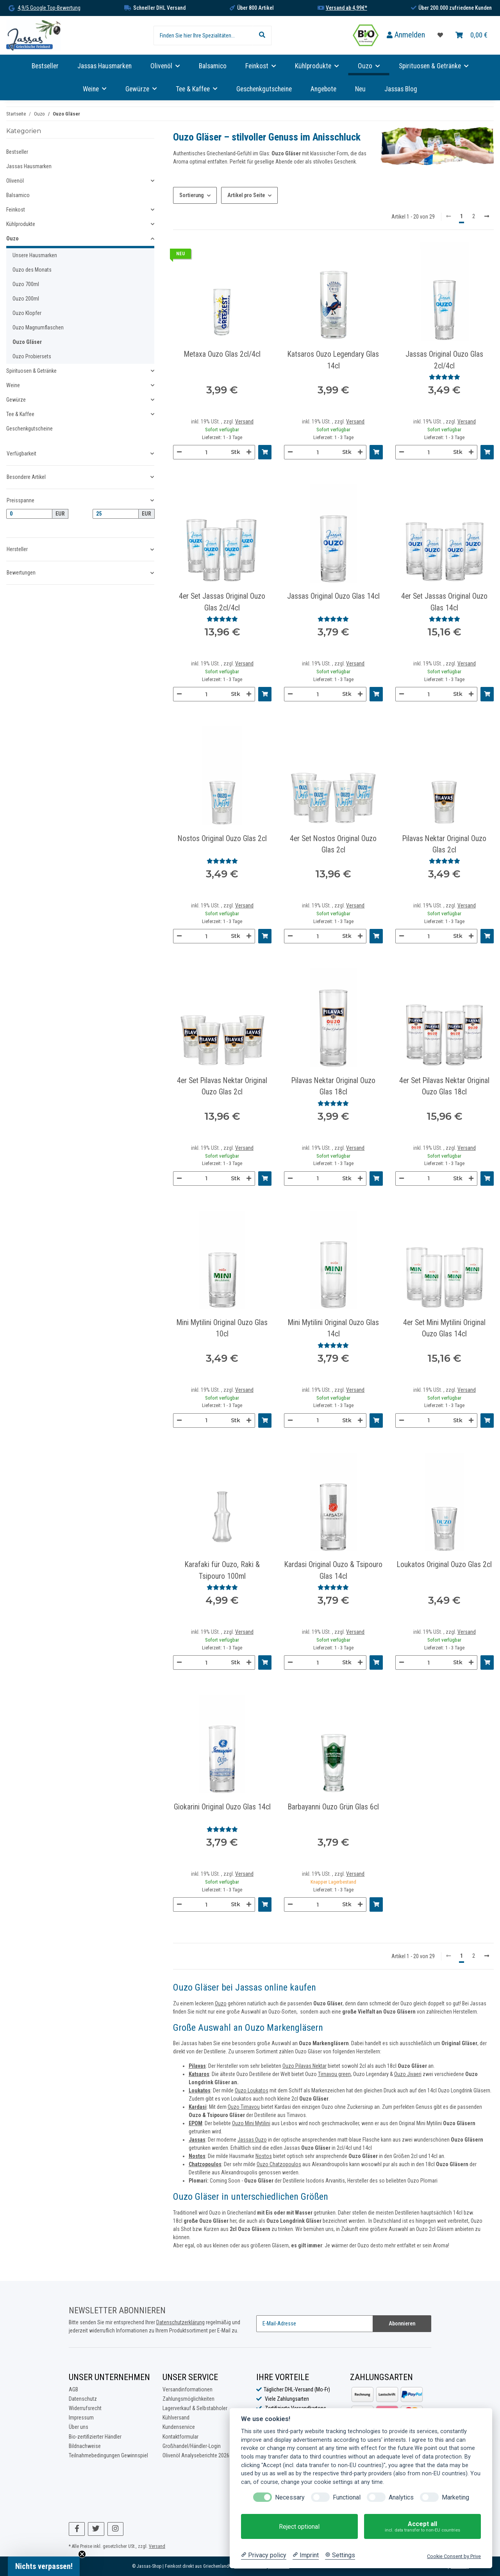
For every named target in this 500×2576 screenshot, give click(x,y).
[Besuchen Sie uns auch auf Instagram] (115, 2529)
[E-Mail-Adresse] (314, 2323)
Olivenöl (15, 181)
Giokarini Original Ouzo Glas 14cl (222, 1806)
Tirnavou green (334, 2074)
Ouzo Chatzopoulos (279, 2164)
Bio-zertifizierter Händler (95, 2437)
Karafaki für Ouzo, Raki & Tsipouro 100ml (222, 1570)
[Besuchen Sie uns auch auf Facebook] (77, 2529)
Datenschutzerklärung (180, 2322)
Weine (13, 385)
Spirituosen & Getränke (31, 371)
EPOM (195, 2123)
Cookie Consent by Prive (454, 2556)
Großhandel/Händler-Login (191, 2446)
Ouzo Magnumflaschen (38, 327)
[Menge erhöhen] (249, 452)
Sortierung (191, 195)
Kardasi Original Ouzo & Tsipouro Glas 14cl (333, 1570)
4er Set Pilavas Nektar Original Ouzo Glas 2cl (222, 1086)
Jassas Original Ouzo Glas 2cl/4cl (444, 360)
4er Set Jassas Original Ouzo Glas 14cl (444, 602)
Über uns (78, 2427)
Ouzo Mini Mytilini (251, 2123)
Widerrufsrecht (85, 2408)
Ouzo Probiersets (31, 356)
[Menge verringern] (179, 452)
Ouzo (221, 2003)
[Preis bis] (116, 514)
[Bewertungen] (444, 377)
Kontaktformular (180, 2437)
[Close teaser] (82, 2554)
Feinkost (15, 209)
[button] (405, 35)
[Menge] (206, 452)
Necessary (290, 2497)
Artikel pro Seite (246, 195)
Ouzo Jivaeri (407, 2074)
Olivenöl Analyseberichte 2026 (195, 2455)
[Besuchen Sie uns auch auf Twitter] (96, 2529)
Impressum (81, 2417)
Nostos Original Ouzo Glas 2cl (222, 838)
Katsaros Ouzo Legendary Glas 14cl (333, 360)
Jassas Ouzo (252, 2140)
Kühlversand (175, 2417)
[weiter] (487, 216)
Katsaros (199, 2074)
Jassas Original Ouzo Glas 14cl (333, 596)
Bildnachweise (85, 2446)
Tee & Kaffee (20, 414)
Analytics (401, 2497)
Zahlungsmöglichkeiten (188, 2399)
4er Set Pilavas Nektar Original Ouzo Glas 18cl (444, 1086)
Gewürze (16, 400)
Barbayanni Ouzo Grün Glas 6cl (333, 1806)
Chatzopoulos (205, 2164)
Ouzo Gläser (27, 342)
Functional (347, 2497)
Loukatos (200, 2090)
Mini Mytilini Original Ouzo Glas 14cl (333, 1328)
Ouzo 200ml (25, 298)
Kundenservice (178, 2427)
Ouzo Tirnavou (244, 2107)
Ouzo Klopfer (26, 313)
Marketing (455, 2497)
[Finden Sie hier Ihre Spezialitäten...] (203, 35)
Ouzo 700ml (25, 284)
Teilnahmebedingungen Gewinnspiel (108, 2455)
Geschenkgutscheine (29, 428)
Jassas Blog (400, 89)
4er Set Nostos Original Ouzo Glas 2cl (333, 844)
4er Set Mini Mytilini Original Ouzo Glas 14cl (444, 1328)
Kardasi (198, 2107)
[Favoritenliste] (440, 35)
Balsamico (18, 195)
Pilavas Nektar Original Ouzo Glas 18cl (333, 1086)
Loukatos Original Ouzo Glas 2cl (444, 1564)
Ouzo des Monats (32, 270)
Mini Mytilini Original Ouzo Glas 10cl (222, 1328)
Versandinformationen (187, 2389)
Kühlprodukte (20, 224)
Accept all (422, 2526)
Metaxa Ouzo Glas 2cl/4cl (222, 354)
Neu (360, 89)
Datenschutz (83, 2399)
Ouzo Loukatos (251, 2090)
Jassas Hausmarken (29, 166)
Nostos (263, 2156)
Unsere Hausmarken (34, 255)
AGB (73, 2389)
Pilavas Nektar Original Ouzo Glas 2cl (444, 844)
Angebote (323, 89)
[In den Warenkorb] (264, 452)
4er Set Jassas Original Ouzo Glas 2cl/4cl (222, 602)
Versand (244, 421)
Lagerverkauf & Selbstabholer (194, 2408)
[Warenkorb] (471, 35)
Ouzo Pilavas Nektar (304, 2066)
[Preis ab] (29, 514)
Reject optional (299, 2526)
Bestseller (17, 152)
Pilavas (197, 2066)
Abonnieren (402, 2323)
